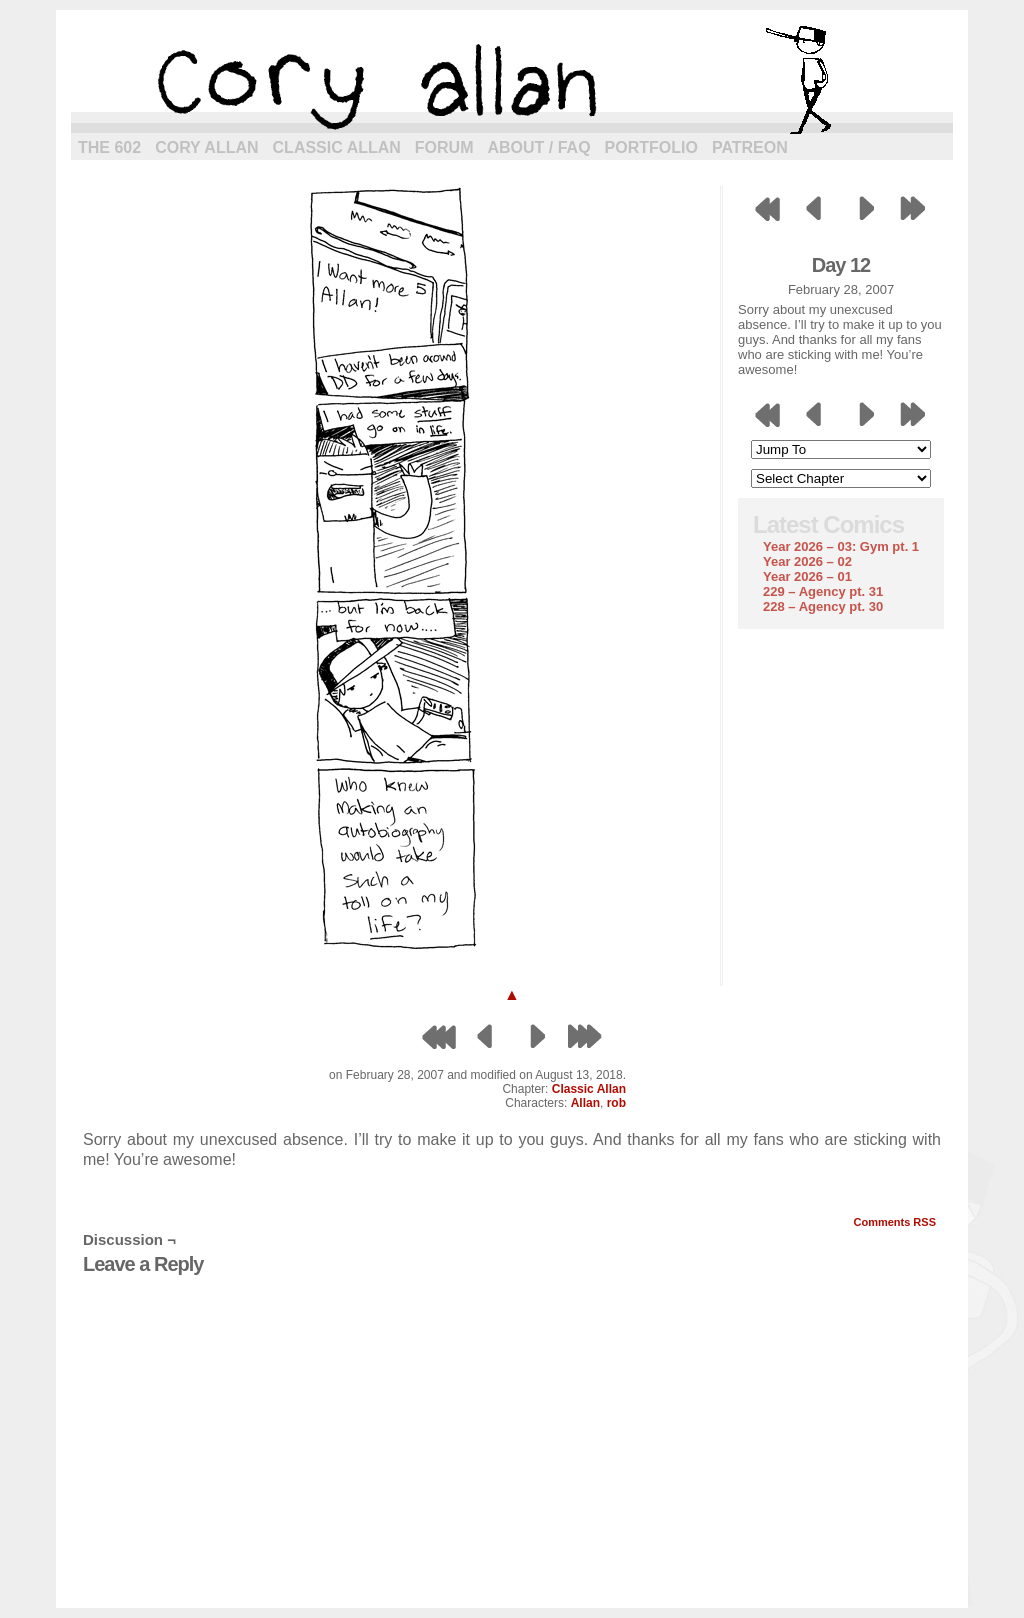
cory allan (512, 80)
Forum (444, 147)
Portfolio (651, 147)
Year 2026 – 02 (807, 561)
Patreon (750, 147)
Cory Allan (206, 147)
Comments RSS (894, 1222)
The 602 (109, 147)
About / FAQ (539, 147)
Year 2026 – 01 (807, 576)
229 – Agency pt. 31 (823, 591)
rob (616, 1103)
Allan (585, 1103)
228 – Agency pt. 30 (823, 606)
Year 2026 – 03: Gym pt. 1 (841, 546)
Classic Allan (337, 147)
